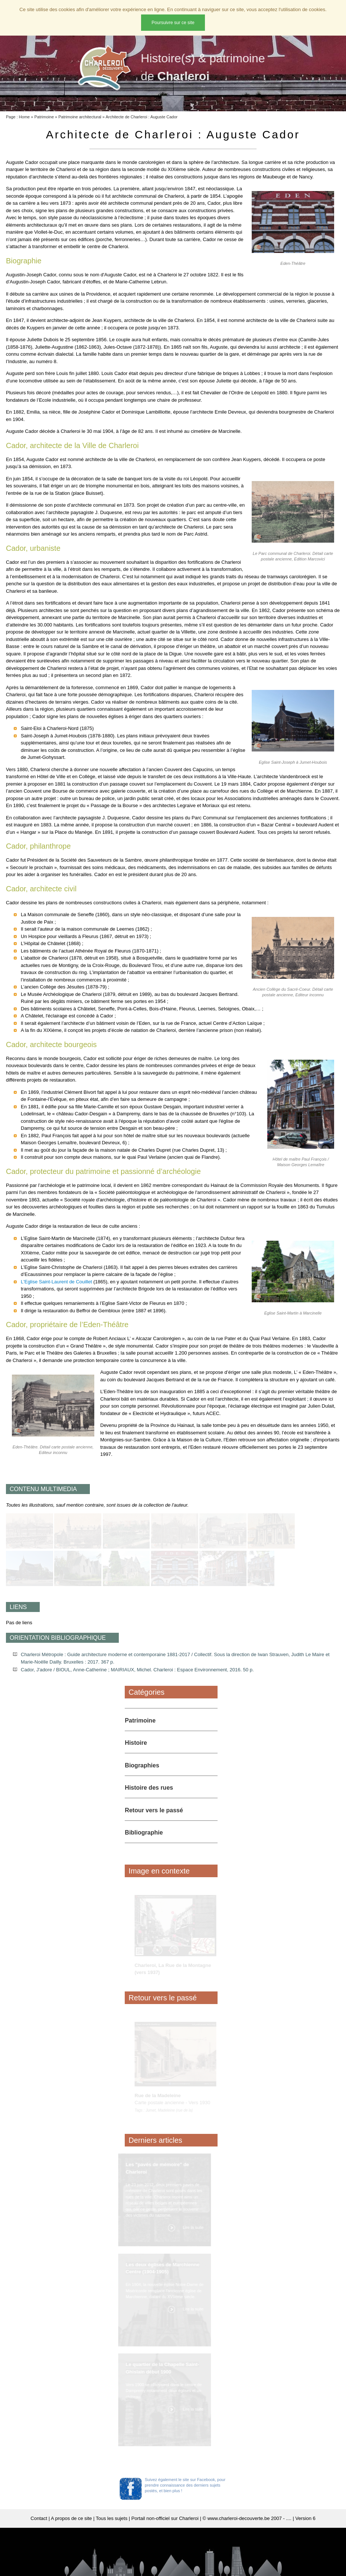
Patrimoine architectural (79, 117)
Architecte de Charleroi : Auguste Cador (141, 117)
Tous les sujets (111, 2518)
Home (24, 117)
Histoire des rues (149, 1787)
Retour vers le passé (154, 1810)
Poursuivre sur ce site (172, 22)
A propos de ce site (71, 2518)
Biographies (142, 1765)
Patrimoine (44, 117)
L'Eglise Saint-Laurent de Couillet (56, 1281)
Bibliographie (144, 1832)
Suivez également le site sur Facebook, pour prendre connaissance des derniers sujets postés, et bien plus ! (185, 2485)
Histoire (136, 1743)
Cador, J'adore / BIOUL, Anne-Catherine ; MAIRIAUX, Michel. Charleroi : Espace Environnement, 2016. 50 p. (137, 1669)
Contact (38, 2518)
